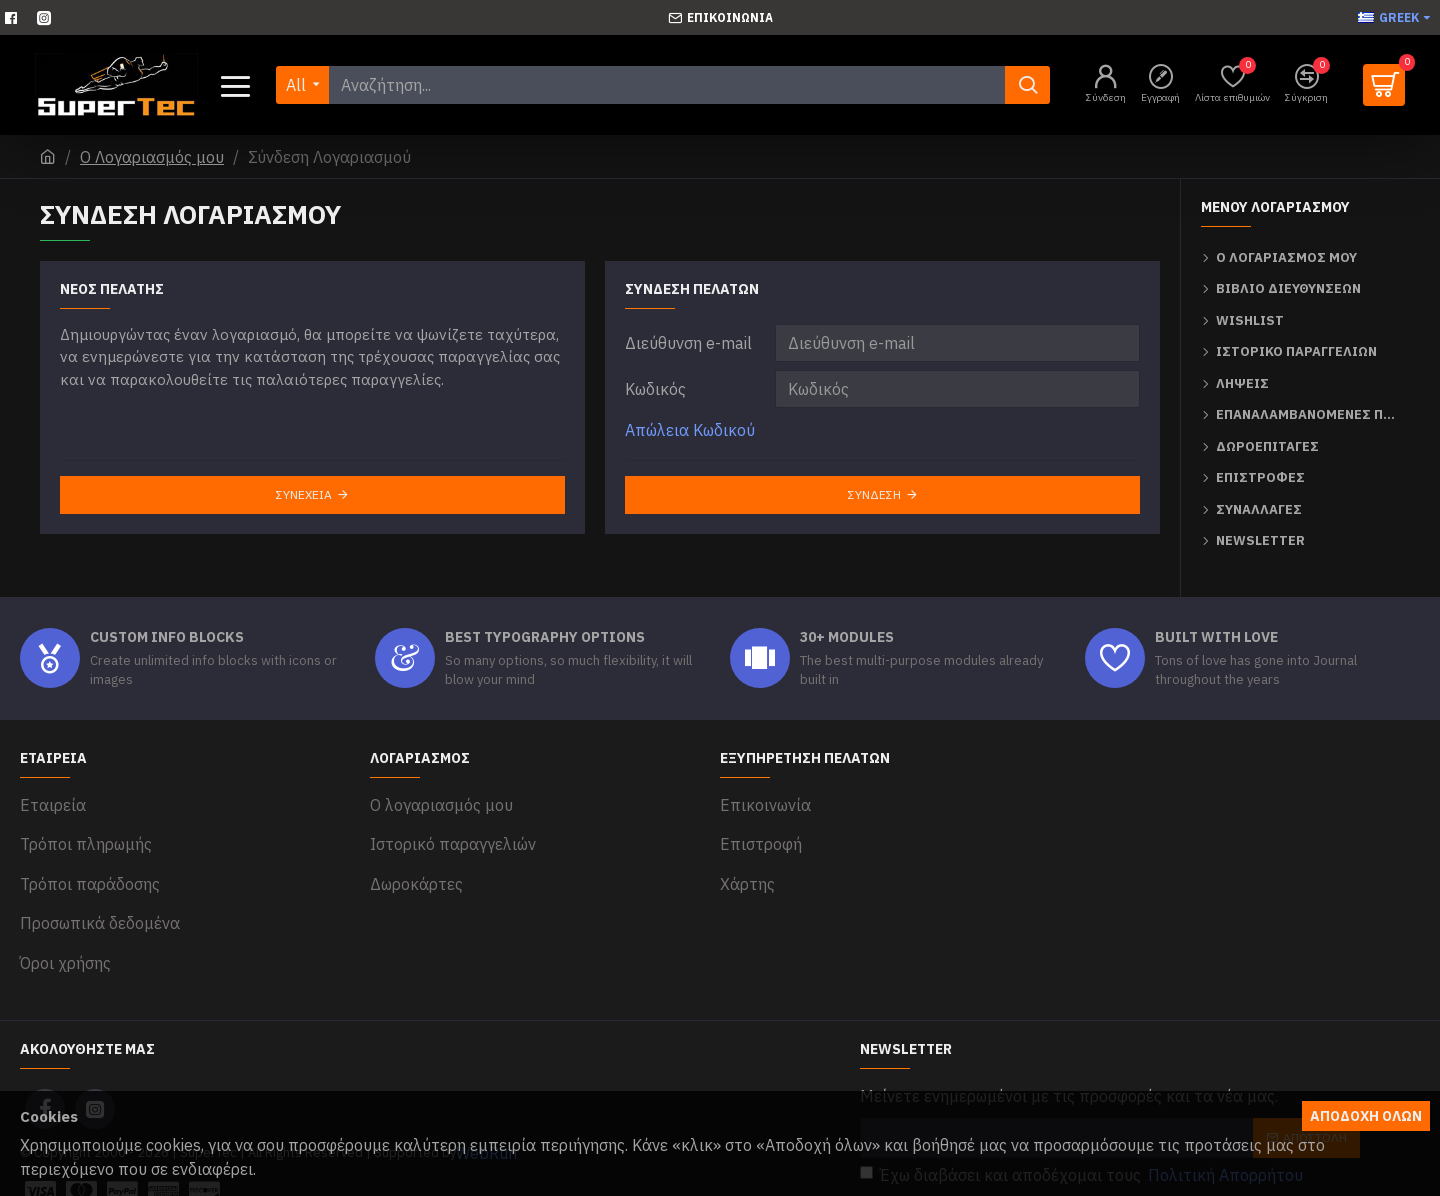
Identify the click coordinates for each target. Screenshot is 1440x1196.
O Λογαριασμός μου (152, 157)
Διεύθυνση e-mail (688, 343)
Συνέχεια (304, 494)
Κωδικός (655, 389)
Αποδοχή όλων (1366, 1116)
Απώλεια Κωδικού (690, 430)
